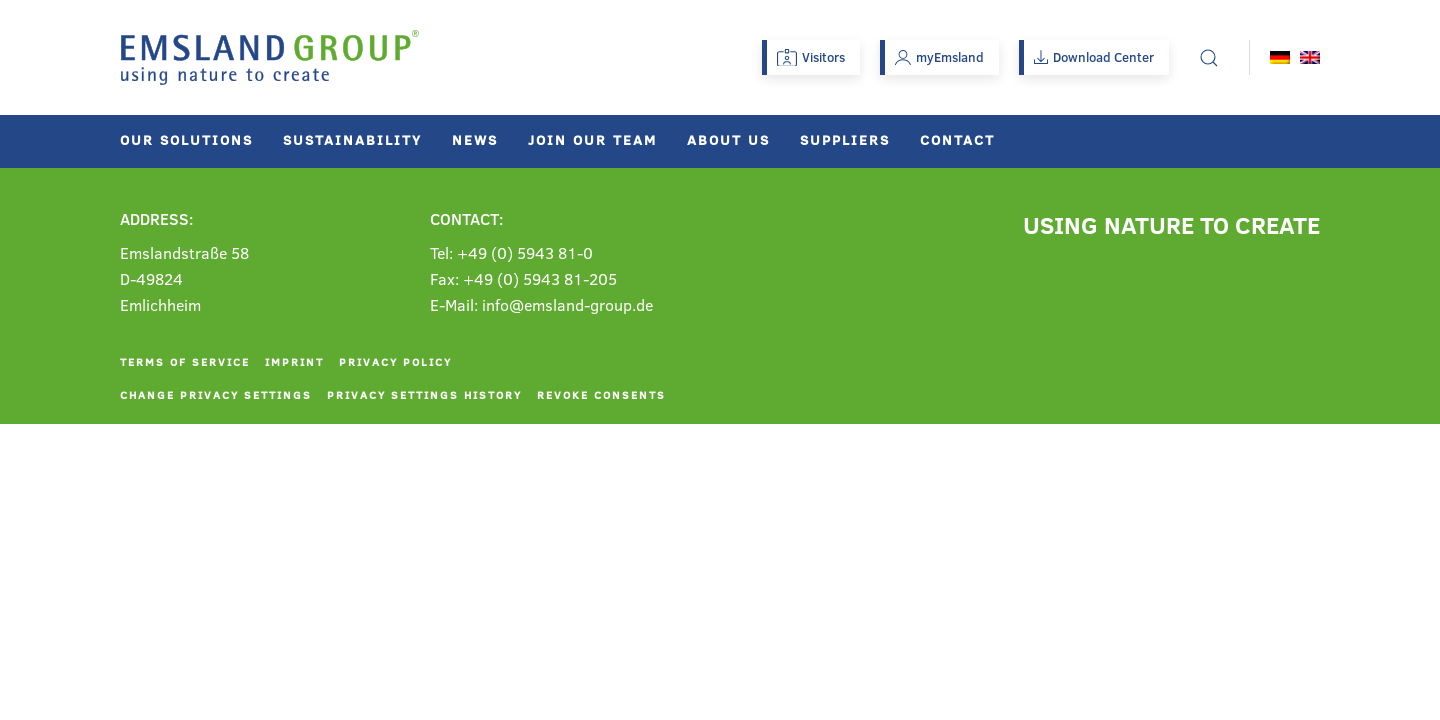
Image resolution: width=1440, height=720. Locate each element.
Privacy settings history (424, 394)
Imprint (294, 361)
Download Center (1094, 57)
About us (728, 139)
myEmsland (939, 57)
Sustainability (352, 139)
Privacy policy (395, 361)
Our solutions (186, 139)
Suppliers (845, 139)
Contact (957, 139)
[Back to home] (270, 57)
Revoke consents (601, 394)
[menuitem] (1280, 57)
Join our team (592, 139)
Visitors (811, 57)
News (475, 139)
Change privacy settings (216, 394)
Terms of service (185, 361)
